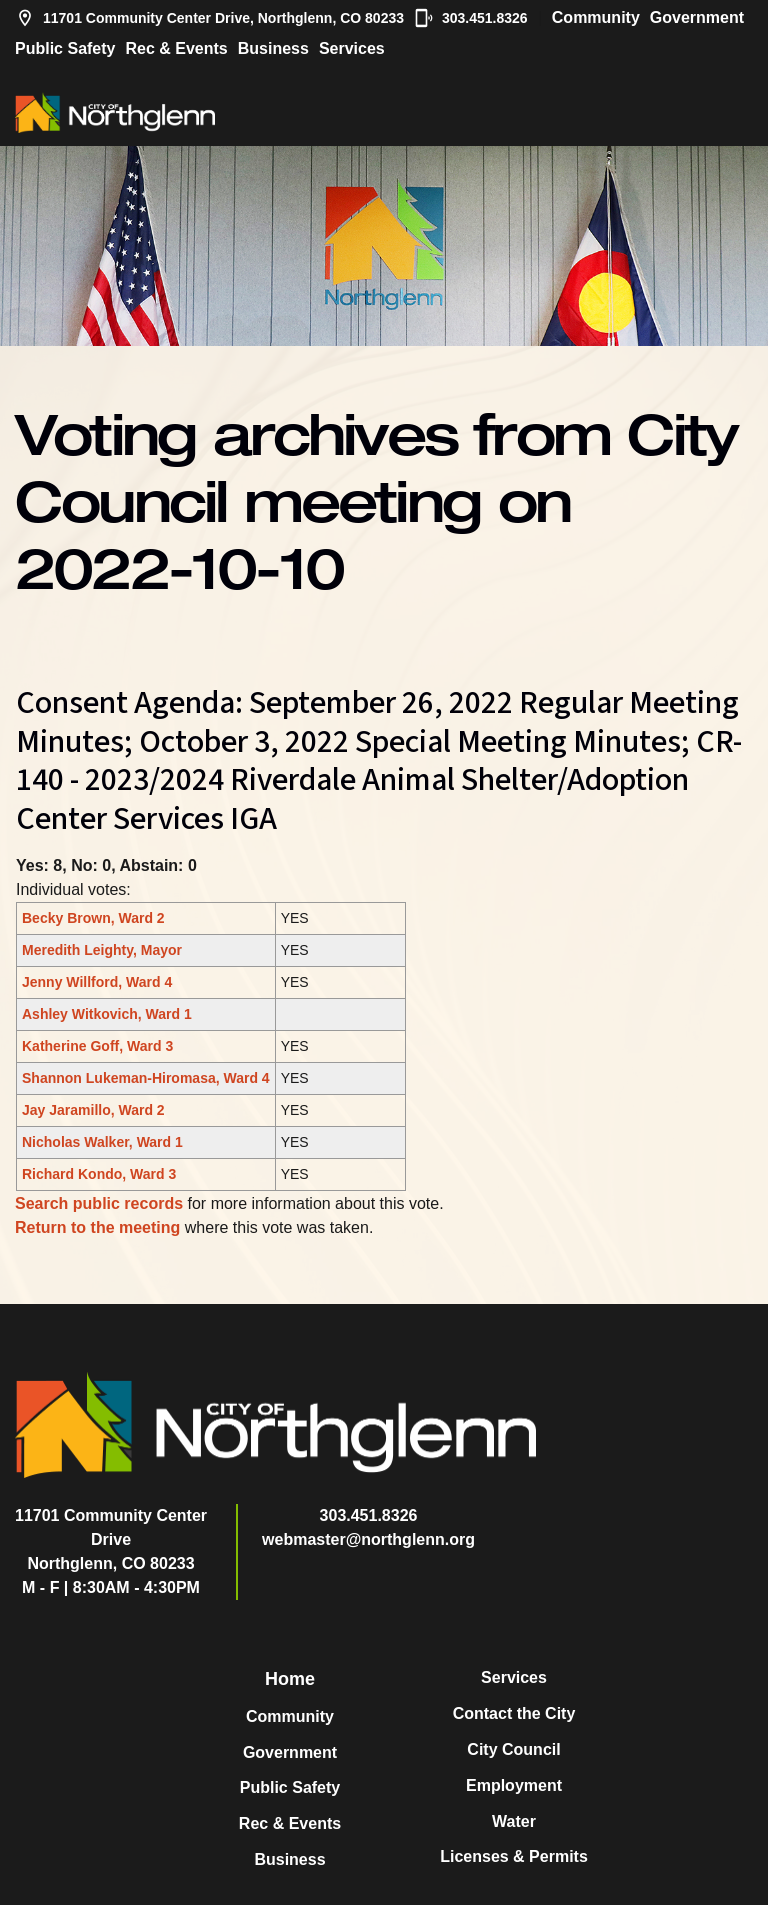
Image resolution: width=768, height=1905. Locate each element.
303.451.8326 (471, 18)
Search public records (99, 1203)
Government (697, 17)
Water (514, 1821)
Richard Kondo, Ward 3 (99, 1174)
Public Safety (65, 48)
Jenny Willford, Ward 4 (97, 982)
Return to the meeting (97, 1227)
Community (596, 17)
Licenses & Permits (514, 1856)
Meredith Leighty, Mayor (102, 950)
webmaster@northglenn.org (368, 1539)
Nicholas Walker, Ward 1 (102, 1142)
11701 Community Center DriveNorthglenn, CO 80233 (111, 1539)
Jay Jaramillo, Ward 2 (93, 1110)
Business (273, 48)
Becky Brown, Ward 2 (93, 918)
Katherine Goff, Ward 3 (97, 1046)
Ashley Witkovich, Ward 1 (107, 1014)
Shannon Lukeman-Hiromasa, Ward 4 (146, 1078)
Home (290, 1679)
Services (352, 48)
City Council (513, 1749)
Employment (514, 1785)
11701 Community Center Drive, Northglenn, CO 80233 (209, 18)
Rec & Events (176, 48)
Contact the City (514, 1713)
